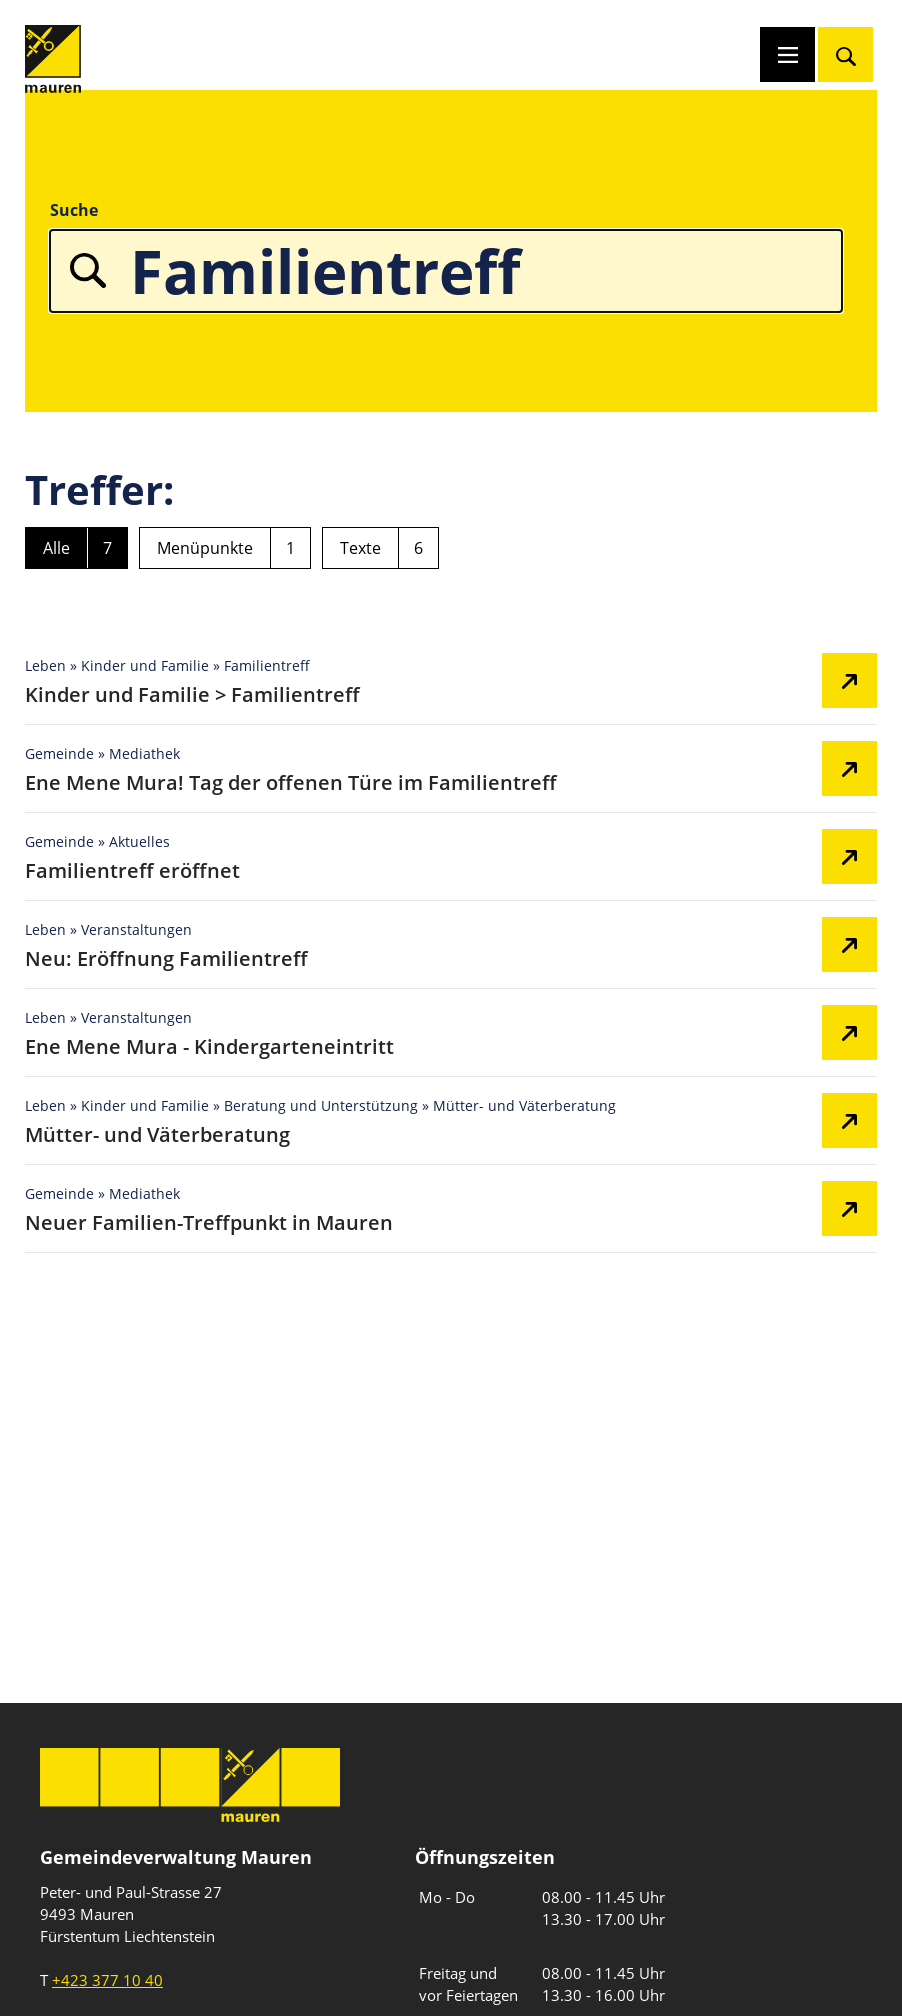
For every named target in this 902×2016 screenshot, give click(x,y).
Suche (74, 210)
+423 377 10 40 (107, 1980)
